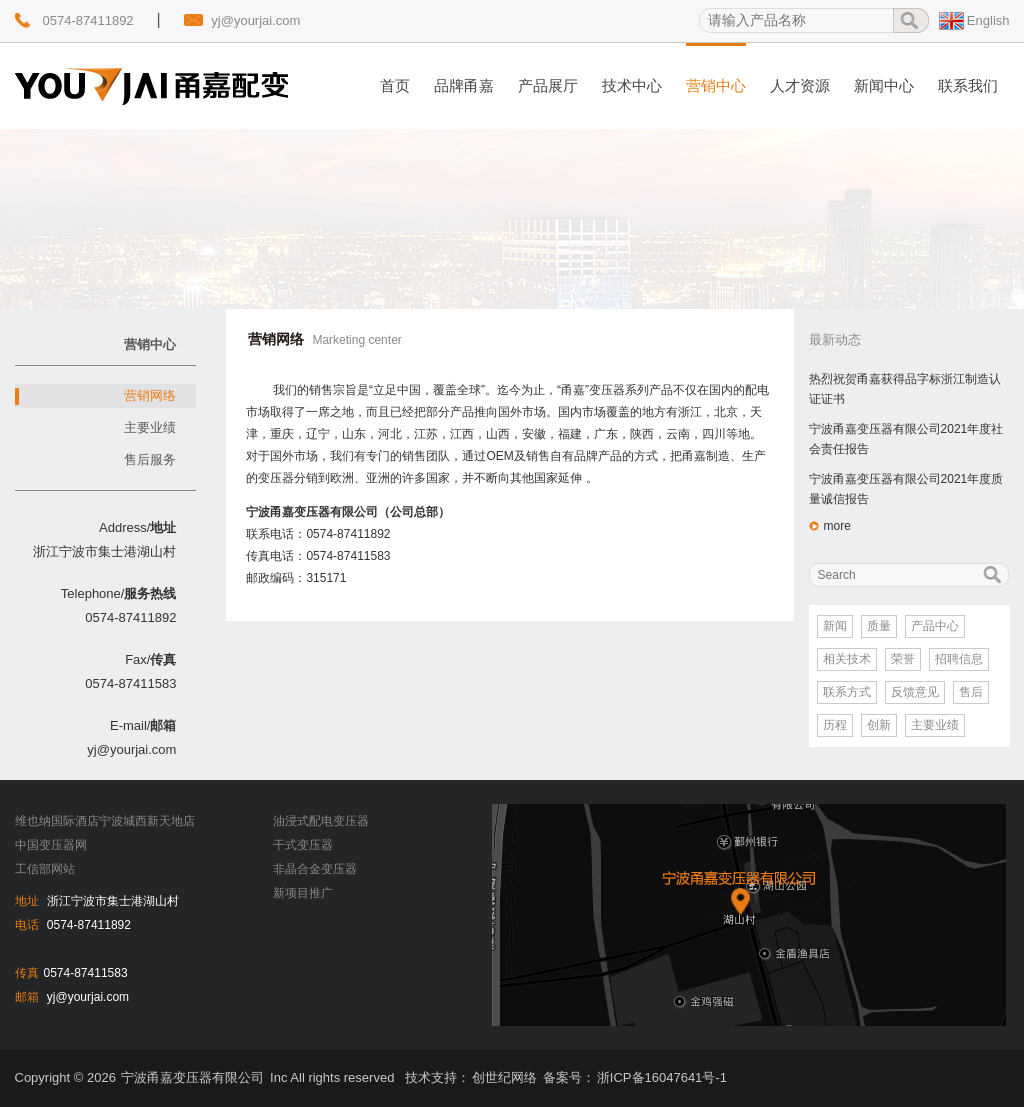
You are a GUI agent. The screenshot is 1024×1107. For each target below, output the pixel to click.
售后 (971, 692)
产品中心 (935, 626)
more (837, 526)
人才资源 (800, 85)
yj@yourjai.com (255, 20)
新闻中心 (884, 85)
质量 (879, 626)
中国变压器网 (51, 845)
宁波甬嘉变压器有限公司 (192, 1077)
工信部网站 (45, 869)
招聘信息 (959, 659)
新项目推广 (303, 893)
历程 (835, 725)
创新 (879, 725)
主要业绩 (150, 427)
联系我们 (968, 85)
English (988, 20)
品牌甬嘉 (464, 85)
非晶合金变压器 (315, 869)
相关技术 (847, 659)
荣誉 (903, 659)
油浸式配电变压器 (321, 821)
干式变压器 (303, 845)
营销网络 (150, 395)
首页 (395, 85)
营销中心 (716, 85)
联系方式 (847, 692)
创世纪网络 (504, 1077)
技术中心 (632, 85)
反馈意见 (915, 692)
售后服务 (150, 459)
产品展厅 (548, 85)
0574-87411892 (88, 20)
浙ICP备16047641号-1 (662, 1077)
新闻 (835, 626)
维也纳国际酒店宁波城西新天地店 (105, 821)
